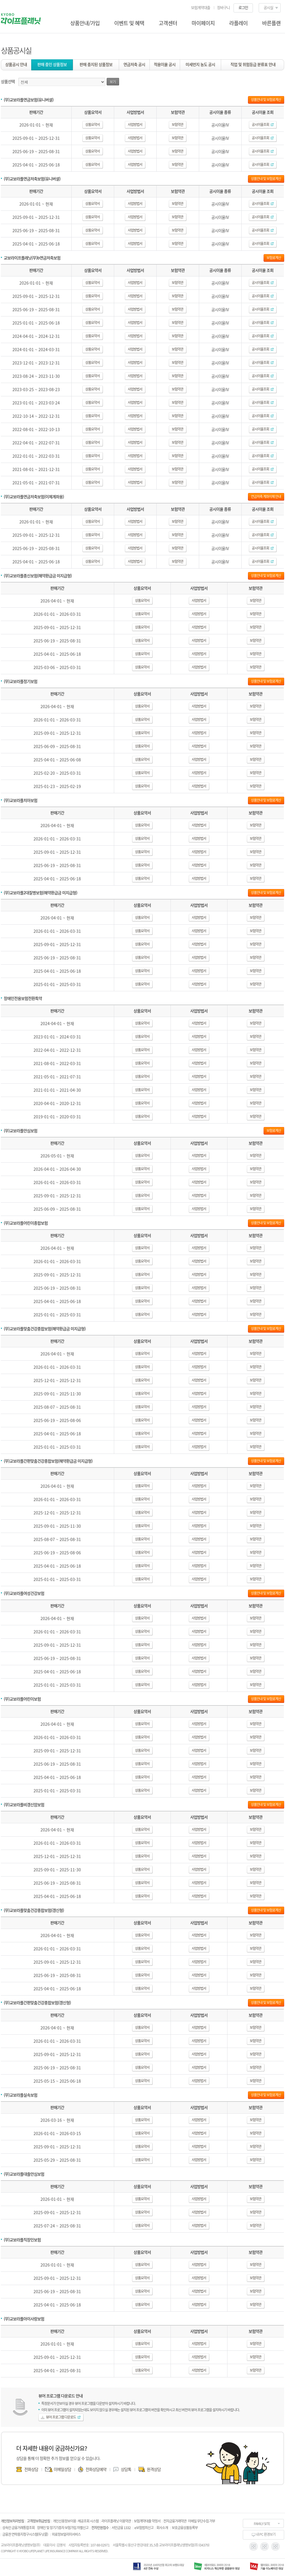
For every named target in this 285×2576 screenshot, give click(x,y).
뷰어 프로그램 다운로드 (63, 2417)
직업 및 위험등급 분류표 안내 (252, 64)
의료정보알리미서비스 (66, 2534)
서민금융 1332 (121, 2527)
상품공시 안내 (16, 64)
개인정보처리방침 (12, 2521)
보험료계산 (274, 257)
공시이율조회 (262, 124)
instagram (253, 2546)
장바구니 (223, 7)
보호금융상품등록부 (185, 2527)
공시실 (268, 7)
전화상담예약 (96, 2469)
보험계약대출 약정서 (147, 2521)
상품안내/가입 (85, 23)
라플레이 (238, 23)
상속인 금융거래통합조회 (18, 2527)
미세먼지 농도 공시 (200, 64)
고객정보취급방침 (38, 2521)
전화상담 (31, 2469)
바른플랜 (271, 23)
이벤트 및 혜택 (129, 23)
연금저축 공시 (134, 64)
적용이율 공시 (164, 64)
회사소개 (162, 2527)
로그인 (243, 7)
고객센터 (168, 23)
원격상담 (154, 2469)
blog (275, 2546)
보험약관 (177, 124)
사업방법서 (135, 124)
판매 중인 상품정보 (52, 64)
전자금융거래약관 (174, 2521)
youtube (264, 2546)
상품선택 (8, 81)
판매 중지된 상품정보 (95, 64)
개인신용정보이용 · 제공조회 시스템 (76, 2521)
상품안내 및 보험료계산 (266, 99)
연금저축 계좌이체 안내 (266, 496)
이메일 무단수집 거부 (201, 2521)
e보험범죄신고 (143, 2527)
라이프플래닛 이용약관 (116, 2521)
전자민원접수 (100, 2527)
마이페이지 (203, 23)
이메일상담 (62, 2469)
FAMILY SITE (262, 2523)
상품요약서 (92, 124)
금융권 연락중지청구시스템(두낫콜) (25, 2534)
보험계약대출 (200, 7)
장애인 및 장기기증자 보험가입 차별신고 (62, 2527)
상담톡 (126, 2469)
